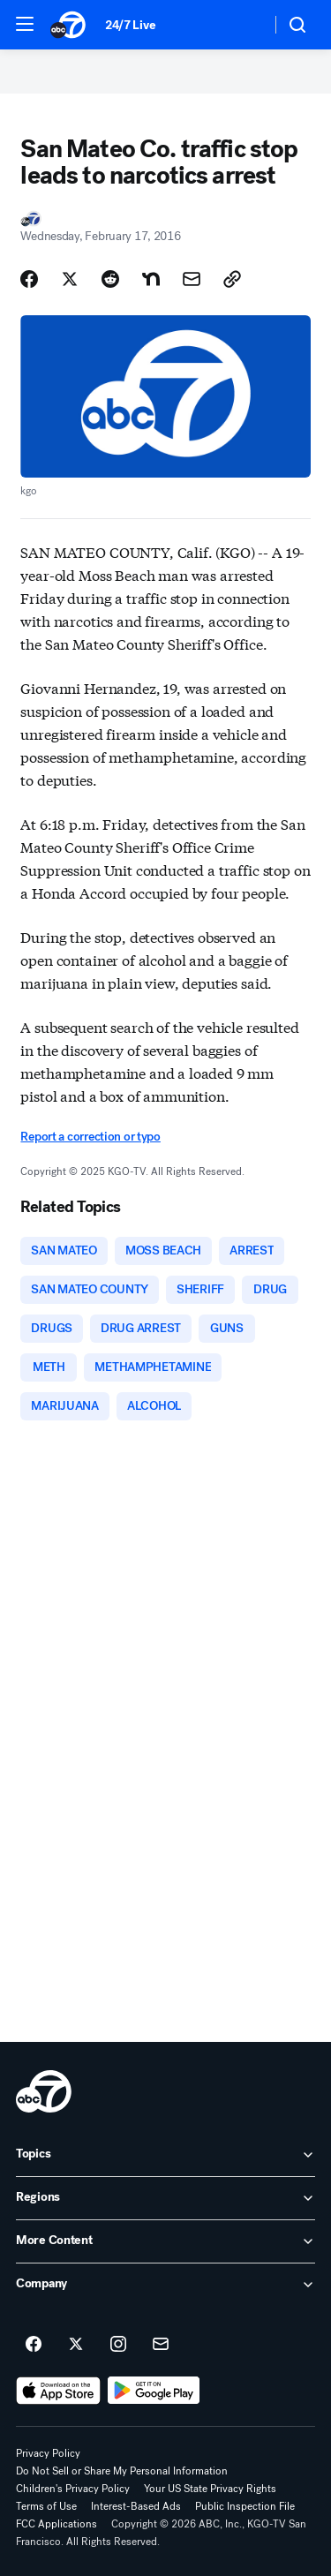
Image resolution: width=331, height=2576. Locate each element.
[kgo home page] (43, 2091)
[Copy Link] (232, 279)
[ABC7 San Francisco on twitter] (76, 2344)
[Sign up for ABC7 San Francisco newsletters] (160, 2344)
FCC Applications (56, 2524)
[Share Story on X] (70, 279)
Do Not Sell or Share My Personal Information (122, 2471)
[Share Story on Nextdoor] (151, 279)
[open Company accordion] (165, 2285)
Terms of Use (46, 2506)
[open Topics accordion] (165, 2155)
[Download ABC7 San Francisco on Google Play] (154, 2390)
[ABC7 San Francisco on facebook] (33, 2344)
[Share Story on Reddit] (110, 279)
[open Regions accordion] (165, 2198)
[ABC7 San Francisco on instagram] (118, 2344)
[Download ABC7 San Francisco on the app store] (58, 2390)
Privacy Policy (48, 2453)
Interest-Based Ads (136, 2506)
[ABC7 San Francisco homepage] (68, 25)
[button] (24, 23)
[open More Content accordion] (165, 2241)
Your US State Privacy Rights (210, 2488)
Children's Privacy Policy (73, 2488)
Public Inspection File (245, 2506)
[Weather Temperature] (243, 24)
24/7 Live (130, 25)
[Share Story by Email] (192, 279)
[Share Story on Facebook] (29, 279)
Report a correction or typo (90, 1136)
